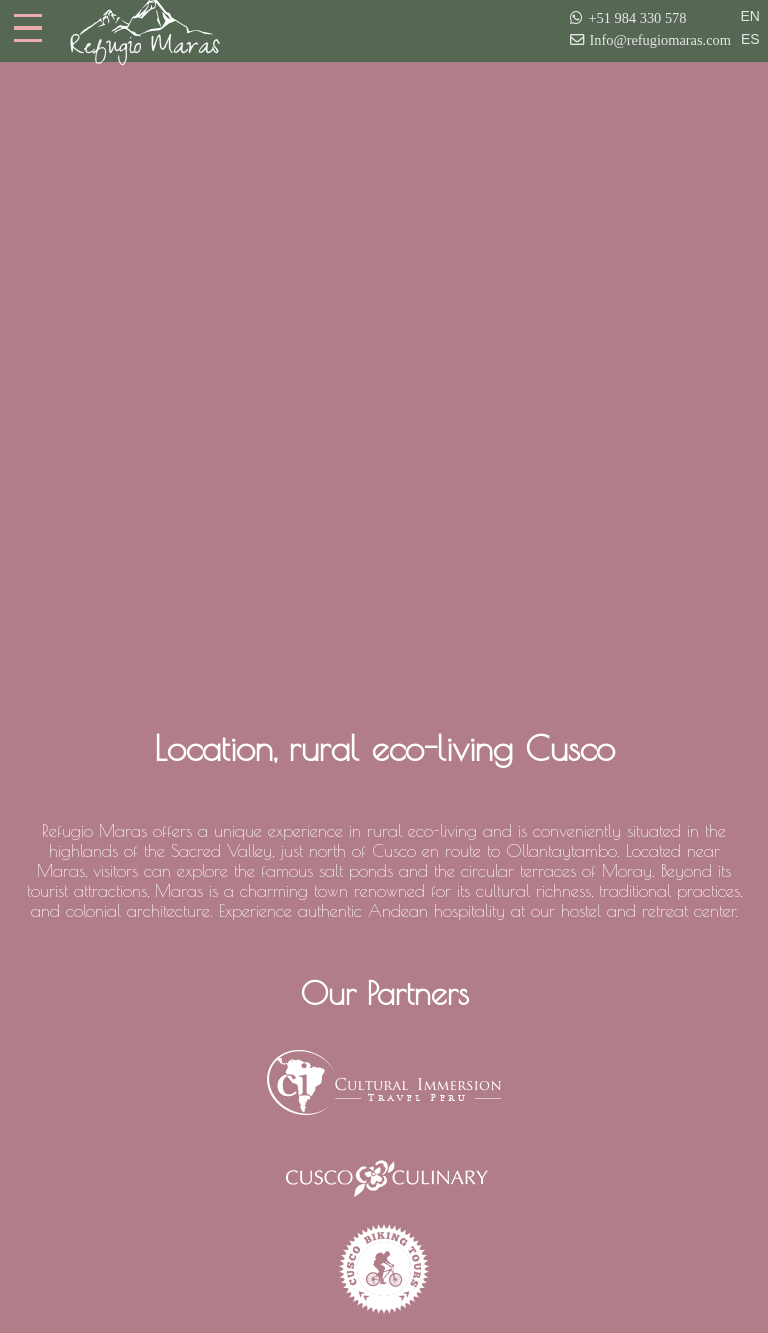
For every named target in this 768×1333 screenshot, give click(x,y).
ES (750, 39)
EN (750, 16)
